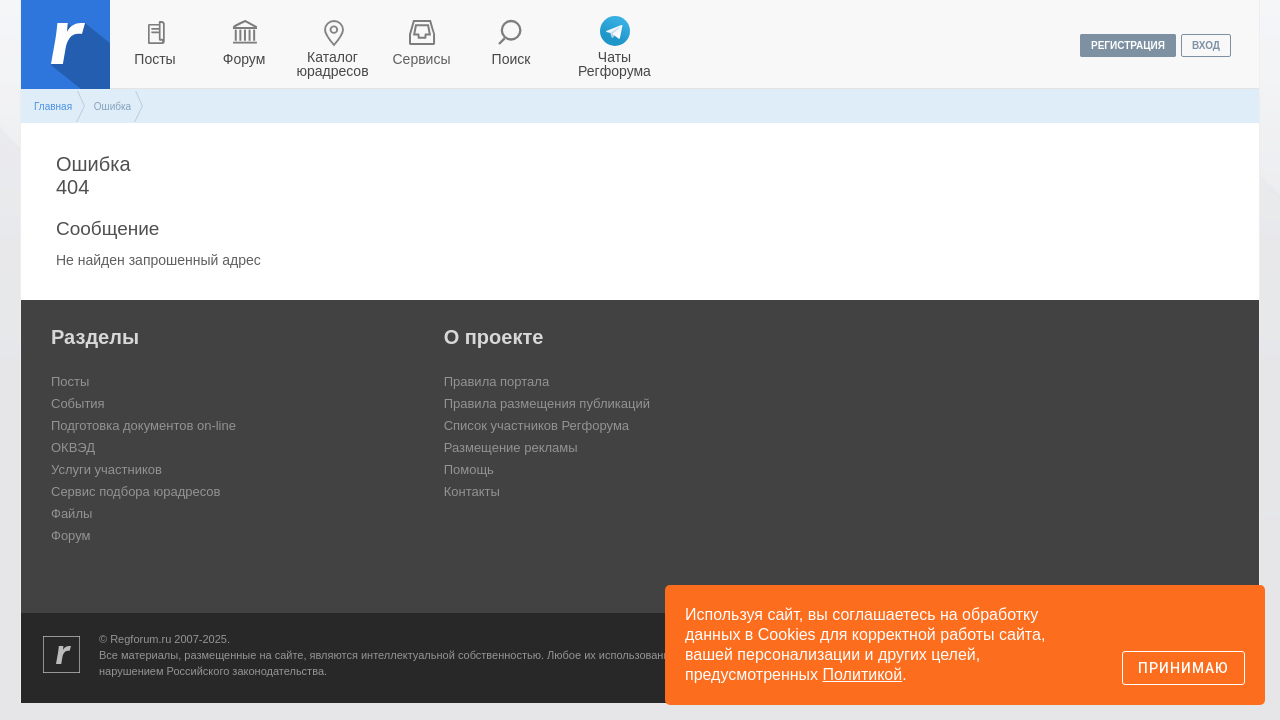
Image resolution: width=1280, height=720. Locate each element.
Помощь (469, 469)
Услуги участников (106, 469)
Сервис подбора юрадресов (135, 491)
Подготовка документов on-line (143, 425)
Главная (53, 106)
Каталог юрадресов (332, 64)
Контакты (472, 491)
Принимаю (1183, 668)
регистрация (1128, 45)
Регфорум (67, 59)
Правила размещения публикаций (547, 403)
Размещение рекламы (511, 447)
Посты (154, 59)
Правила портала (496, 381)
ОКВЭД (73, 447)
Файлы (71, 513)
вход (1206, 45)
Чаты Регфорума (614, 64)
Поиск (511, 59)
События (78, 403)
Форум (244, 59)
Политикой (863, 674)
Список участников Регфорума (536, 425)
